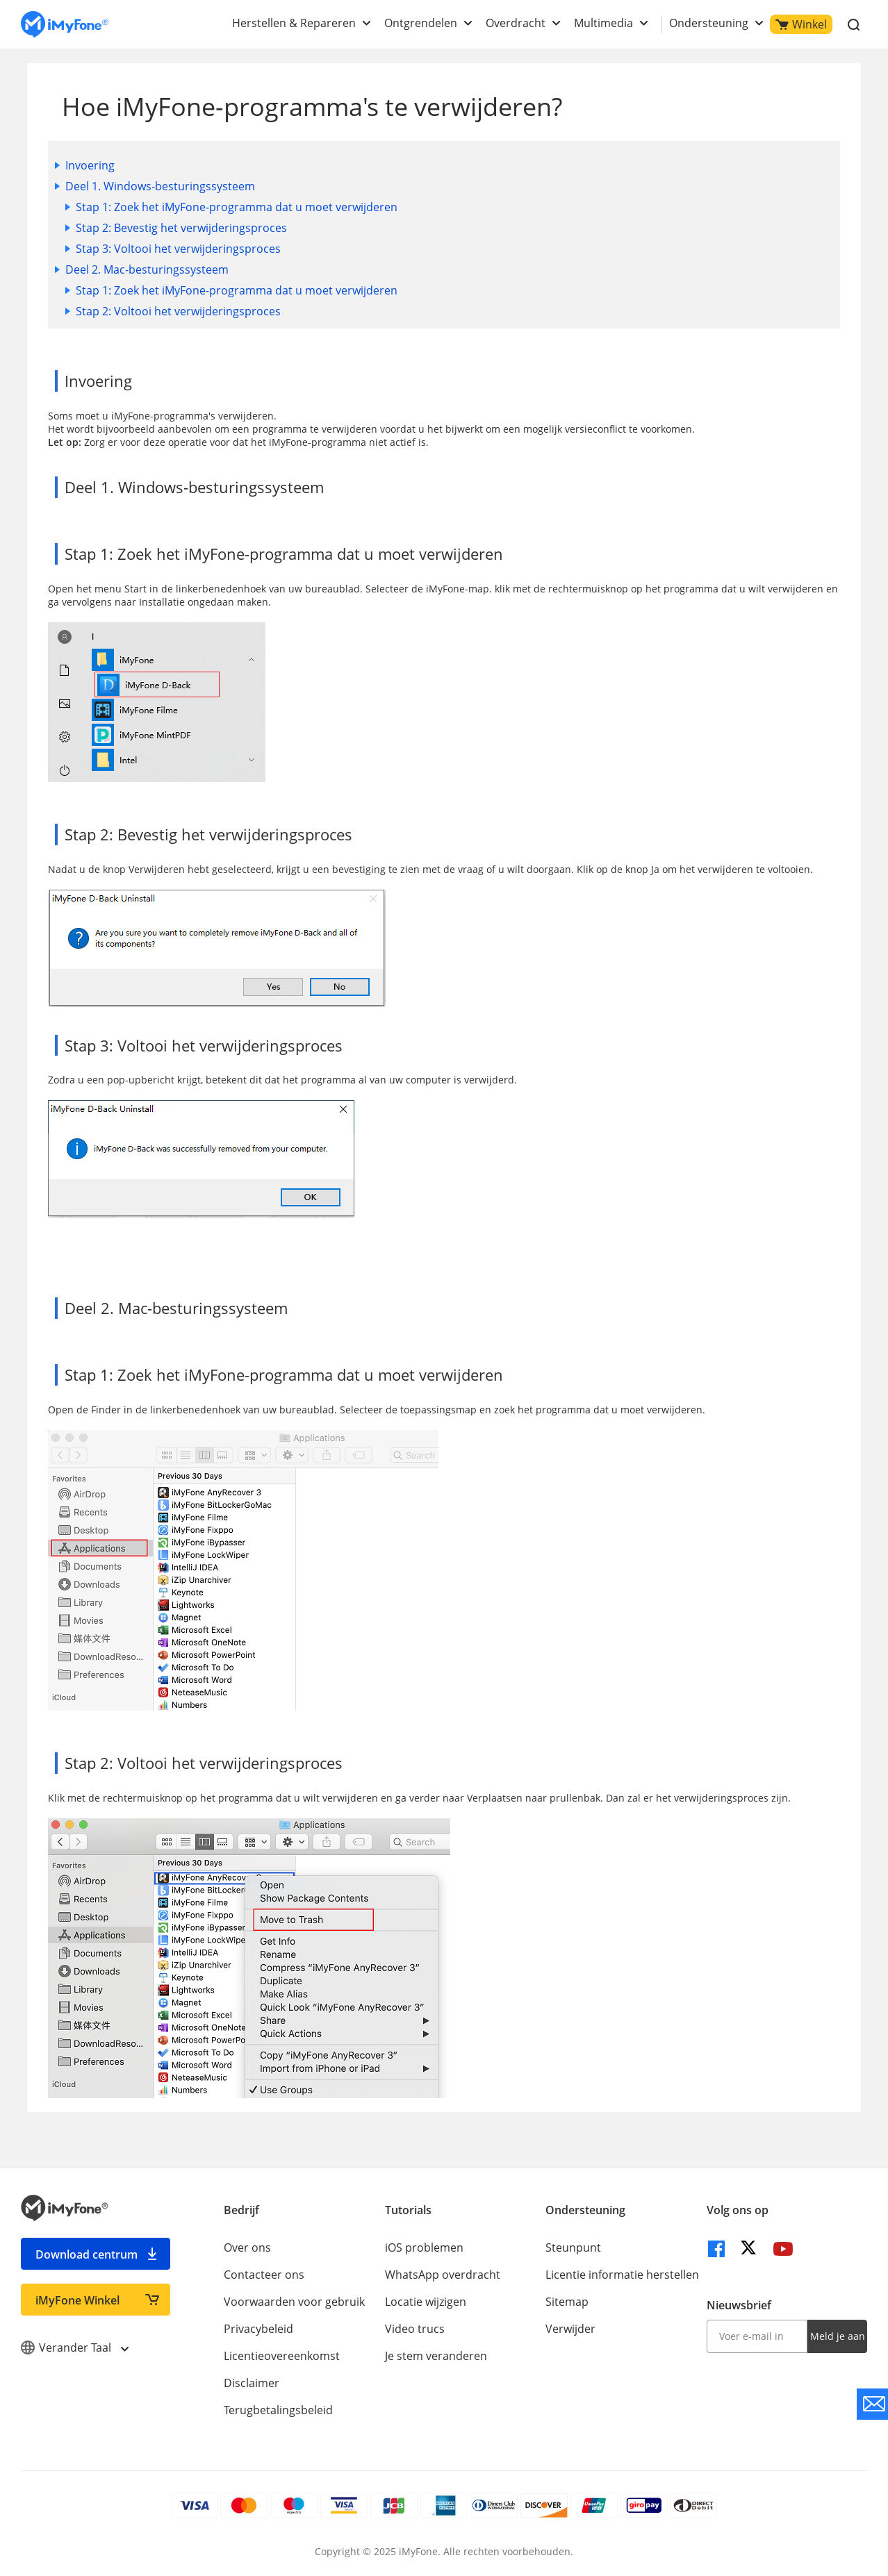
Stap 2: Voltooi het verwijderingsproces (178, 311)
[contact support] (872, 2404)
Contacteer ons (264, 2274)
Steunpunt (573, 2247)
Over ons (247, 2247)
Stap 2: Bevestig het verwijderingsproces (181, 227)
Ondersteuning (708, 23)
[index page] (64, 24)
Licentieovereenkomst (282, 2355)
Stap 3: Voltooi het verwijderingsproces (178, 248)
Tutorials (408, 2210)
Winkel (801, 24)
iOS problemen (424, 2247)
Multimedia (603, 23)
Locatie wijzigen (425, 2301)
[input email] (757, 2336)
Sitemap (567, 2301)
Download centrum (86, 2254)
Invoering (90, 165)
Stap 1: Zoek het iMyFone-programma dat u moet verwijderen (236, 207)
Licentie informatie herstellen (622, 2274)
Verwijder (570, 2328)
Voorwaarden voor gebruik (294, 2301)
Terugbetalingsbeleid (278, 2410)
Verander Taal (74, 2347)
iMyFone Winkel (77, 2300)
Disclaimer (251, 2383)
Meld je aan (837, 2336)
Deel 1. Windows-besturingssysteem (160, 186)
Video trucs (415, 2328)
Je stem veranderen (436, 2355)
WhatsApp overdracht (442, 2274)
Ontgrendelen (420, 23)
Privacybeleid (258, 2328)
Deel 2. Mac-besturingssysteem (147, 269)
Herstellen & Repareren (294, 23)
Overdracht (515, 23)
